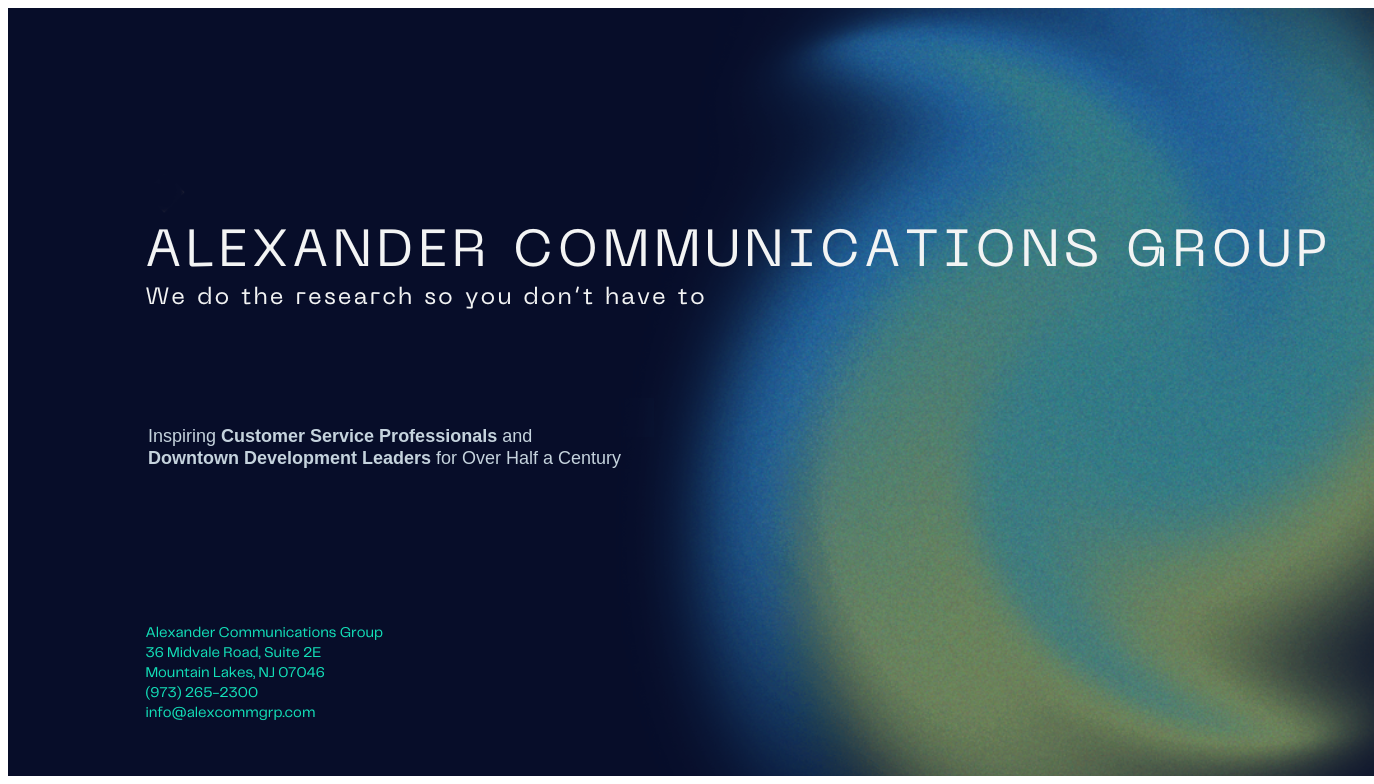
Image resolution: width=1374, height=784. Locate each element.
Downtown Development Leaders (289, 458)
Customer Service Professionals (359, 436)
